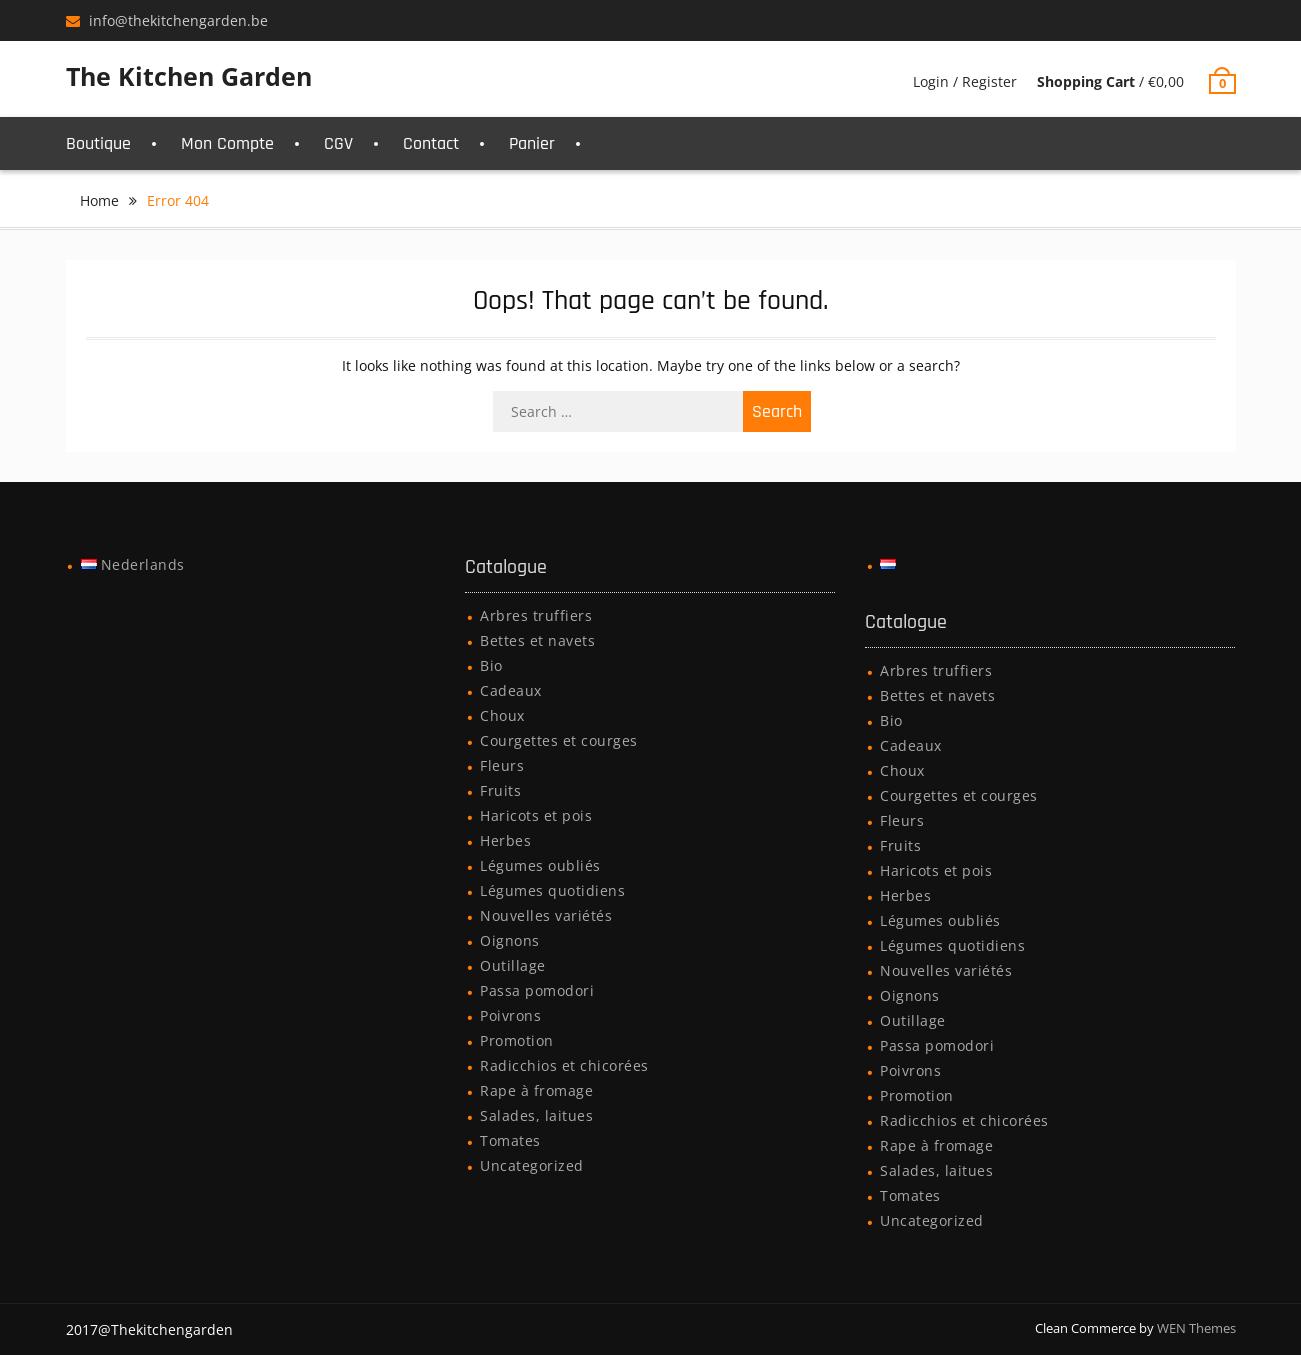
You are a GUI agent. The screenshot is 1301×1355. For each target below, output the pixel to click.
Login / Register (965, 81)
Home (99, 200)
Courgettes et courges (559, 740)
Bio (491, 665)
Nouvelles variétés (546, 915)
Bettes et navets (537, 640)
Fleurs (502, 765)
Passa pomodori (537, 990)
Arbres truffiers (536, 615)
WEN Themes (1196, 1328)
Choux (502, 715)
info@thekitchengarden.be (178, 20)
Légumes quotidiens (552, 890)
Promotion (517, 1040)
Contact (431, 143)
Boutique (98, 143)
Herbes (505, 840)
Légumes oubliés (540, 865)
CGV (338, 143)
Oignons (510, 940)
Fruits (500, 790)
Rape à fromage (536, 1090)
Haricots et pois (536, 815)
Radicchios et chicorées (564, 1065)
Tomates (510, 1140)
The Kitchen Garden (189, 76)
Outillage (513, 965)
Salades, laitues (536, 1115)
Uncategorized (532, 1165)
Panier (532, 143)
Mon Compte (227, 143)
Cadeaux (511, 690)
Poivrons (510, 1015)
